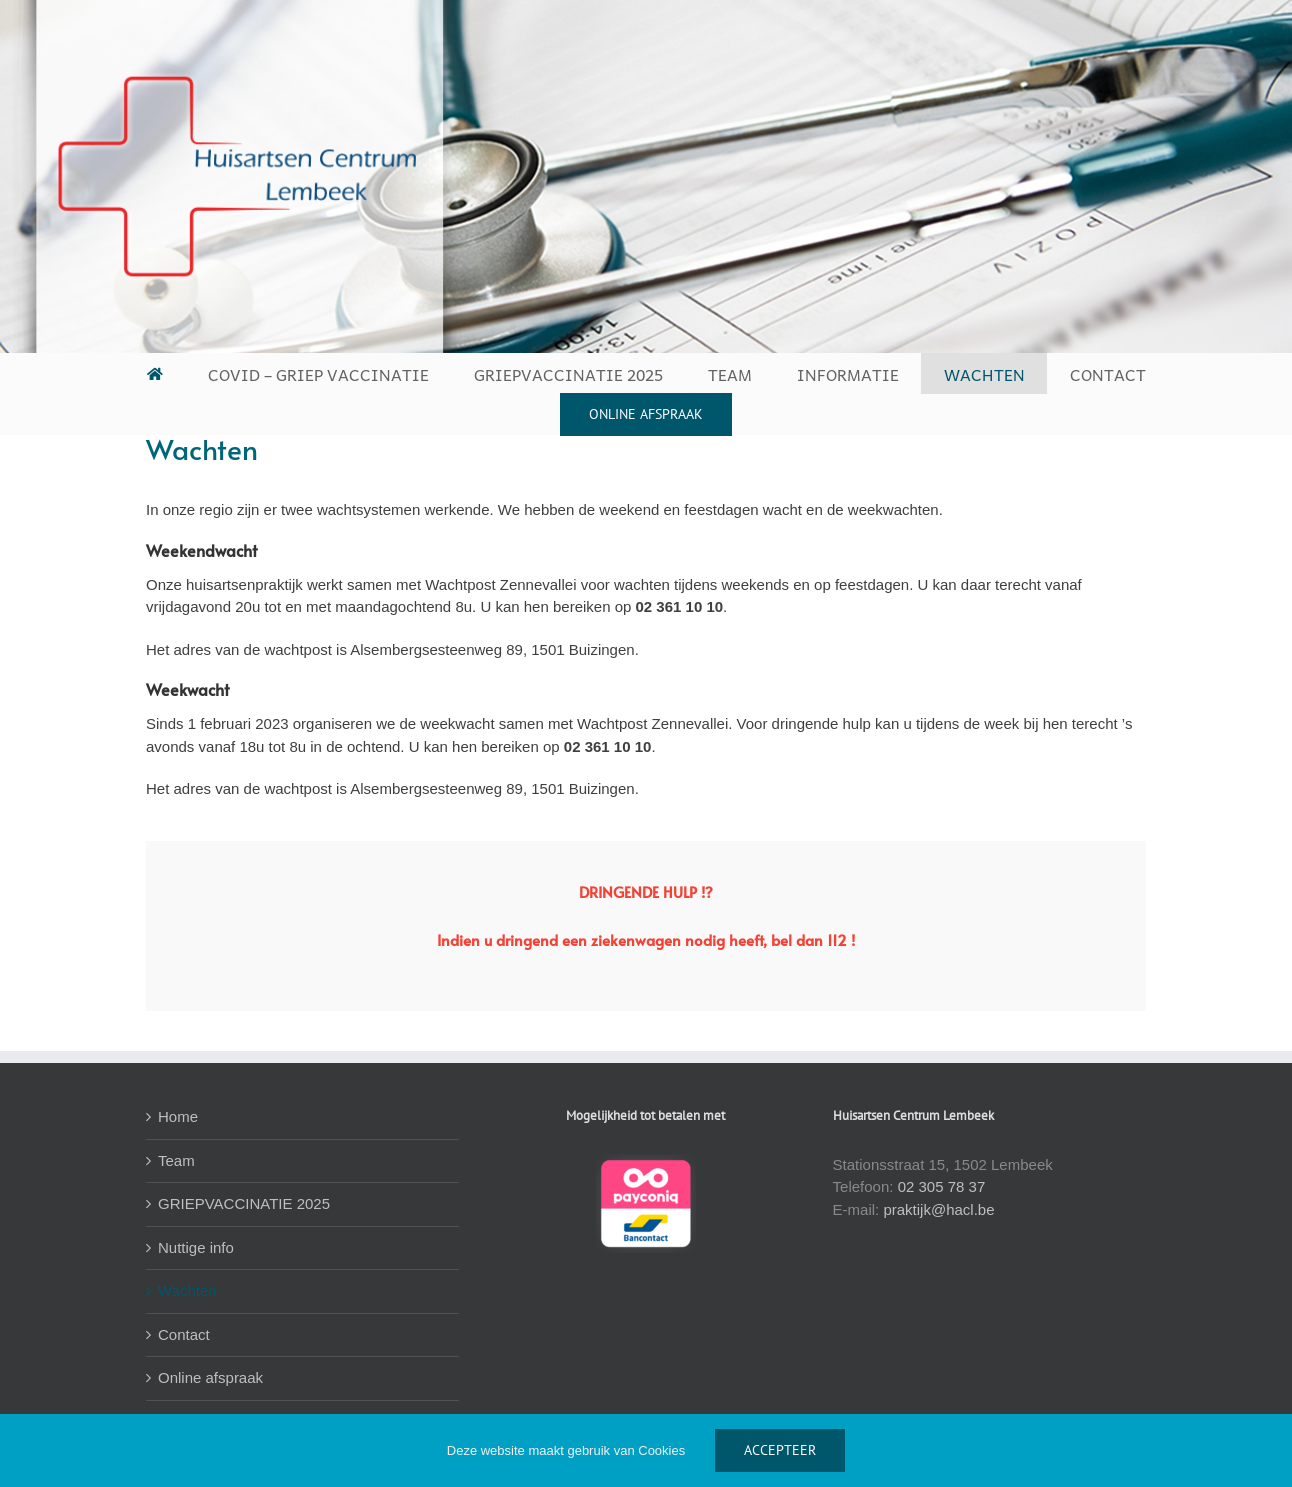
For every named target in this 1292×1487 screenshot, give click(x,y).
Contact (184, 1334)
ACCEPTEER (780, 1450)
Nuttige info (196, 1247)
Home (178, 1116)
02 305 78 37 (942, 1186)
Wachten (187, 1290)
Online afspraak (210, 1377)
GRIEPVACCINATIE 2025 (244, 1203)
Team (176, 1160)
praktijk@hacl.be (938, 1209)
